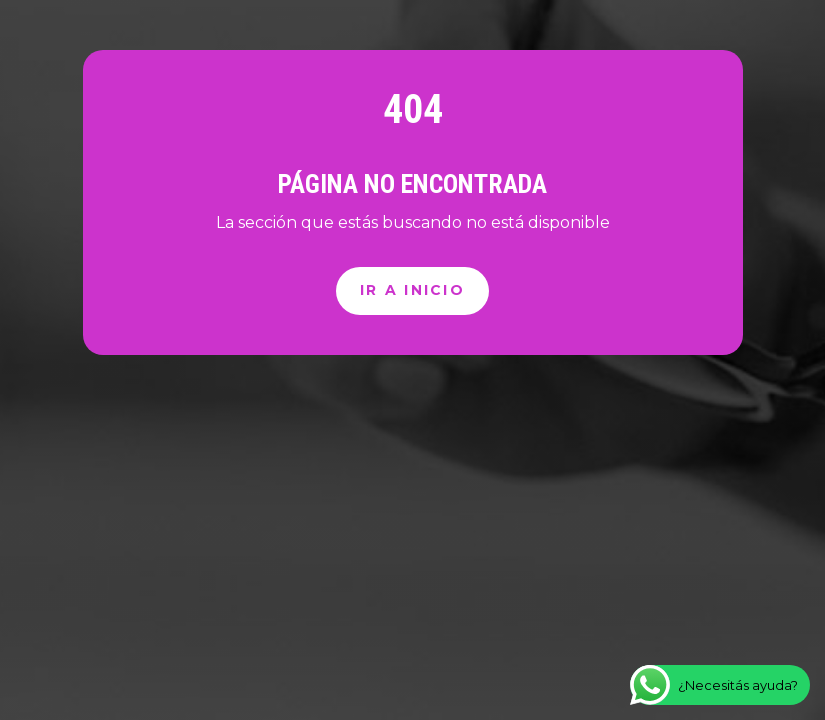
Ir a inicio (412, 290)
